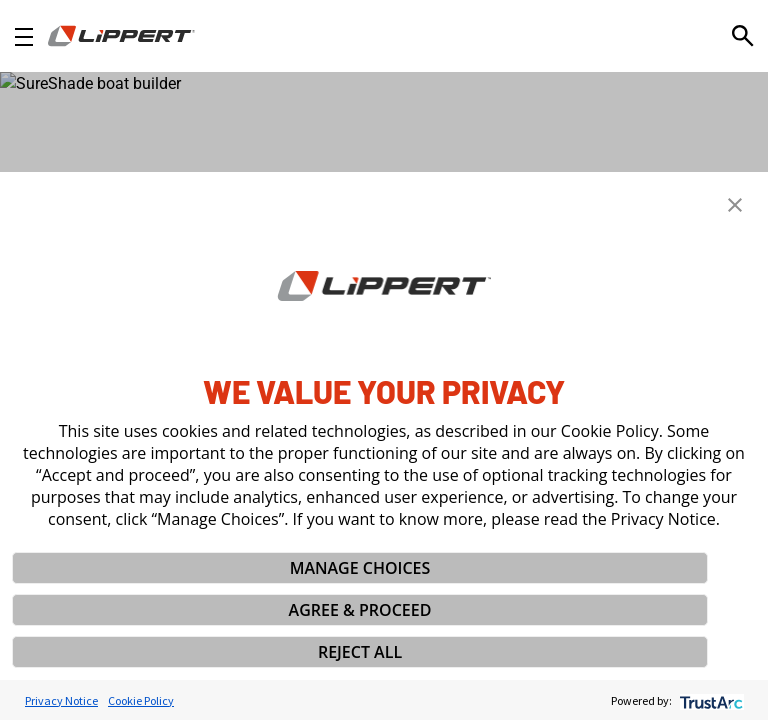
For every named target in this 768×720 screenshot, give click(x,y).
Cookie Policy (141, 700)
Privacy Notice (61, 700)
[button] (735, 205)
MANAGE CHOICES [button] (360, 568)
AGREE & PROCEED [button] (360, 610)
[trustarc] (709, 700)
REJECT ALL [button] (360, 652)
